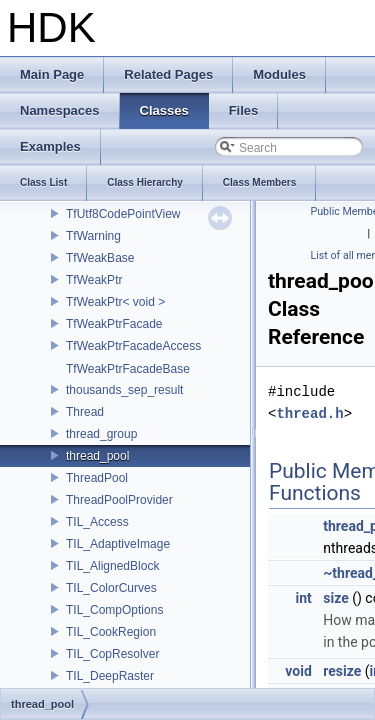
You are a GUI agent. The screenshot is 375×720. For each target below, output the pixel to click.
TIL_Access (97, 522)
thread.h (309, 413)
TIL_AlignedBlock (112, 566)
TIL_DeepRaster (110, 676)
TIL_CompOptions (114, 610)
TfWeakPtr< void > (115, 302)
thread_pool (97, 456)
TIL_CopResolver (112, 654)
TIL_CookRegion (111, 632)
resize (342, 671)
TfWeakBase (100, 258)
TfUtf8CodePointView (123, 214)
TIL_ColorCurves (111, 588)
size (335, 598)
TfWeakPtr (94, 280)
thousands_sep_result (124, 390)
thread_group (101, 434)
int (303, 598)
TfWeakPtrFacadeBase (128, 369)
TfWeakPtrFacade (114, 324)
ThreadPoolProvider (119, 500)
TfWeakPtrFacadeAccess (133, 346)
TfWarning (93, 236)
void (298, 671)
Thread (85, 412)
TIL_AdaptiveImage (118, 544)
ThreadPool (97, 478)
